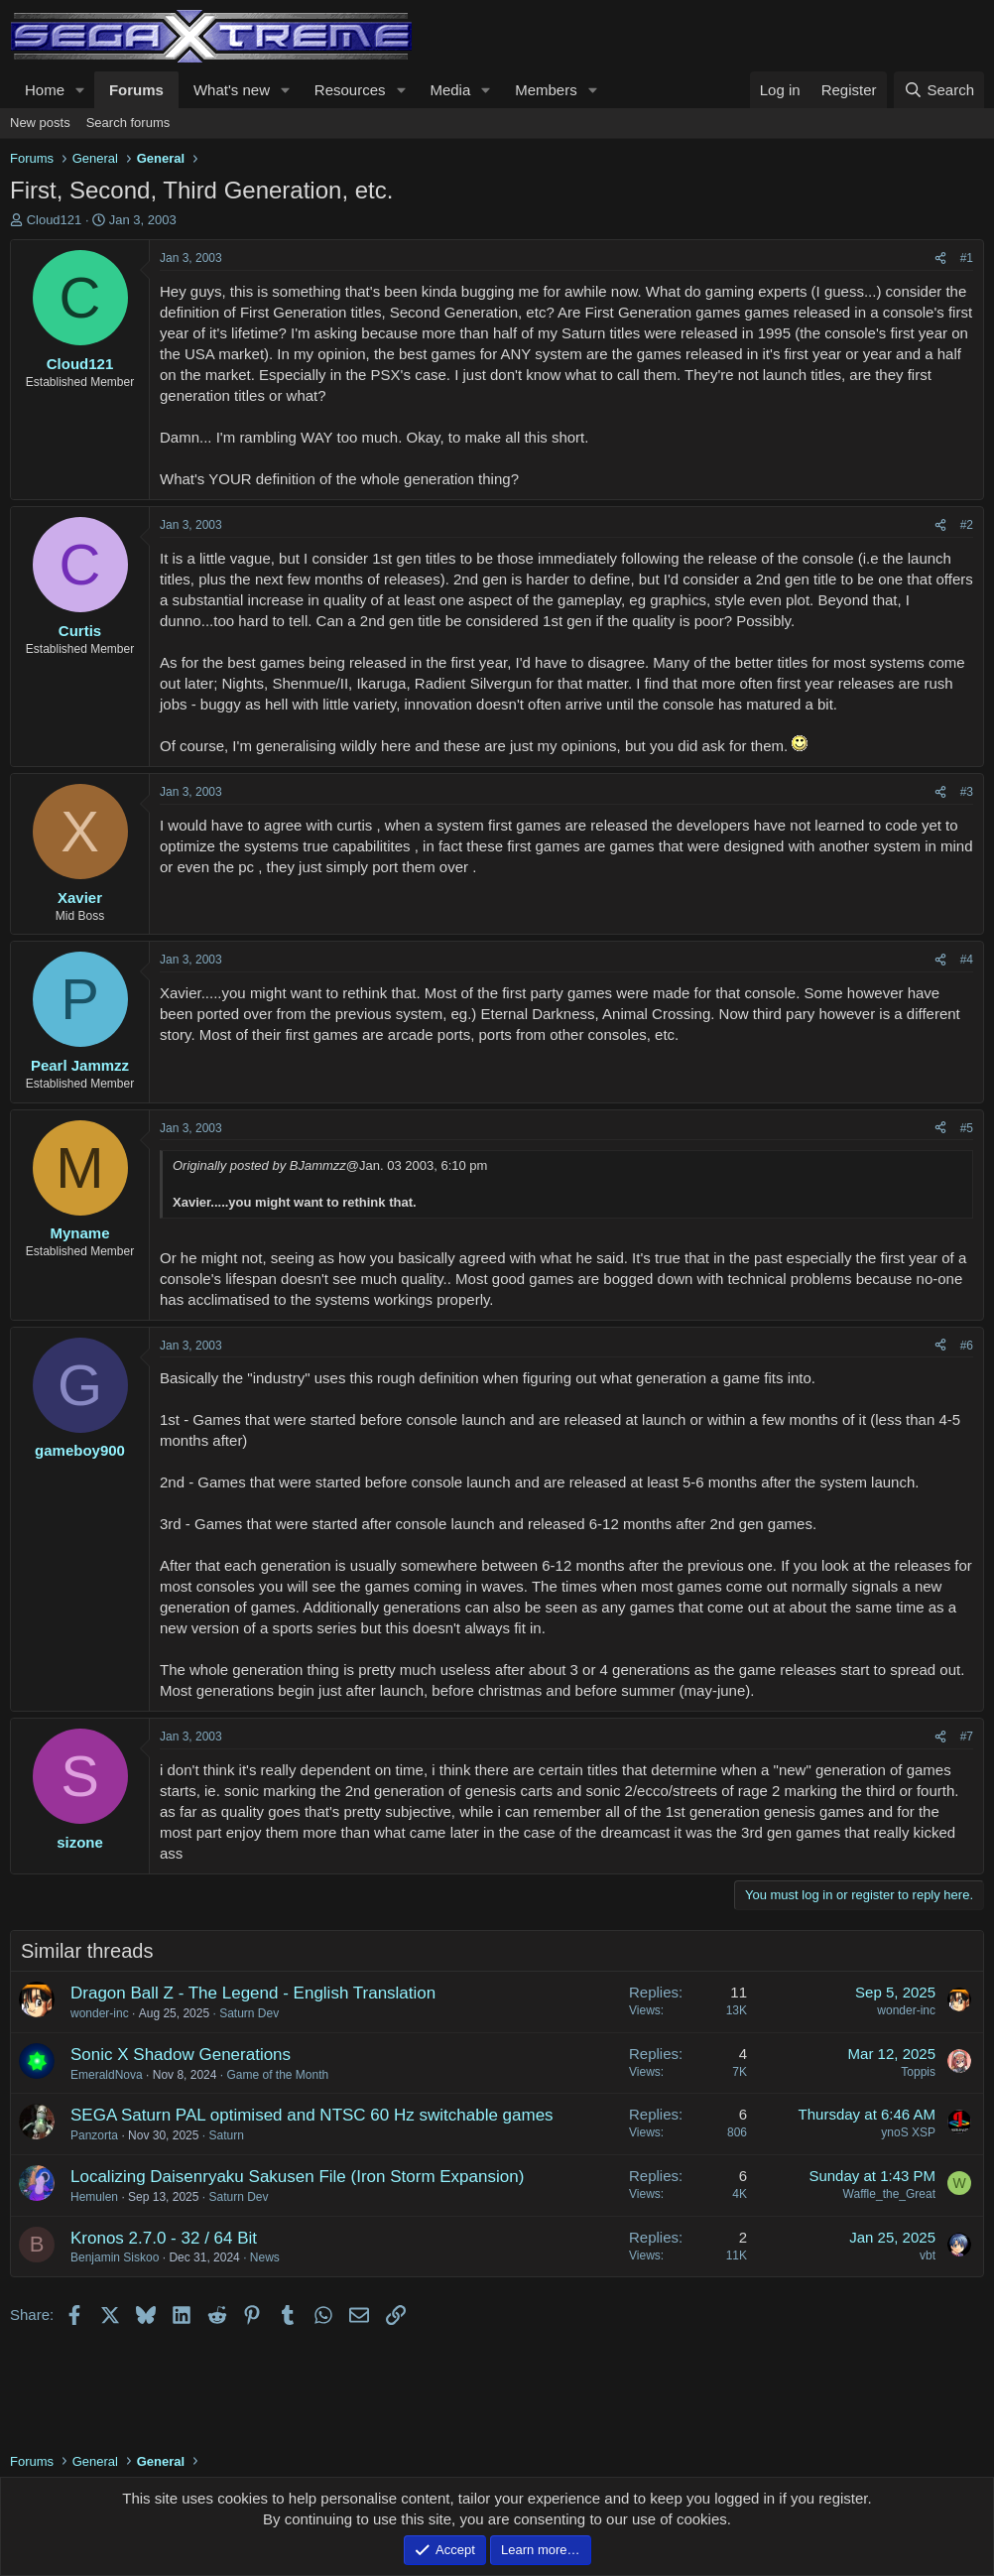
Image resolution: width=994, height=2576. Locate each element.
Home (44, 89)
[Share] (940, 258)
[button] (80, 89)
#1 (966, 258)
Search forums (128, 122)
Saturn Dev (249, 2013)
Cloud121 (54, 219)
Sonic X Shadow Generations (180, 2054)
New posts (40, 122)
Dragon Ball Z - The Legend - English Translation (252, 1993)
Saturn (225, 2135)
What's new (231, 89)
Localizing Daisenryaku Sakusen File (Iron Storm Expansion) (297, 2176)
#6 (966, 1345)
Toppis (918, 2072)
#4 (966, 959)
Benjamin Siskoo (114, 2257)
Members (546, 89)
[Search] (939, 89)
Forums (136, 89)
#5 (966, 1128)
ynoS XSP (908, 2132)
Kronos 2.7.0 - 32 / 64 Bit (163, 2238)
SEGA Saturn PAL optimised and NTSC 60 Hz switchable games (312, 2115)
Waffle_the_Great (889, 2194)
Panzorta (94, 2135)
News (265, 2257)
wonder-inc (99, 2013)
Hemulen (94, 2197)
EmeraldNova (106, 2075)
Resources (350, 89)
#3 (966, 792)
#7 (966, 1736)
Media (450, 89)
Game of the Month (277, 2075)
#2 (966, 525)
